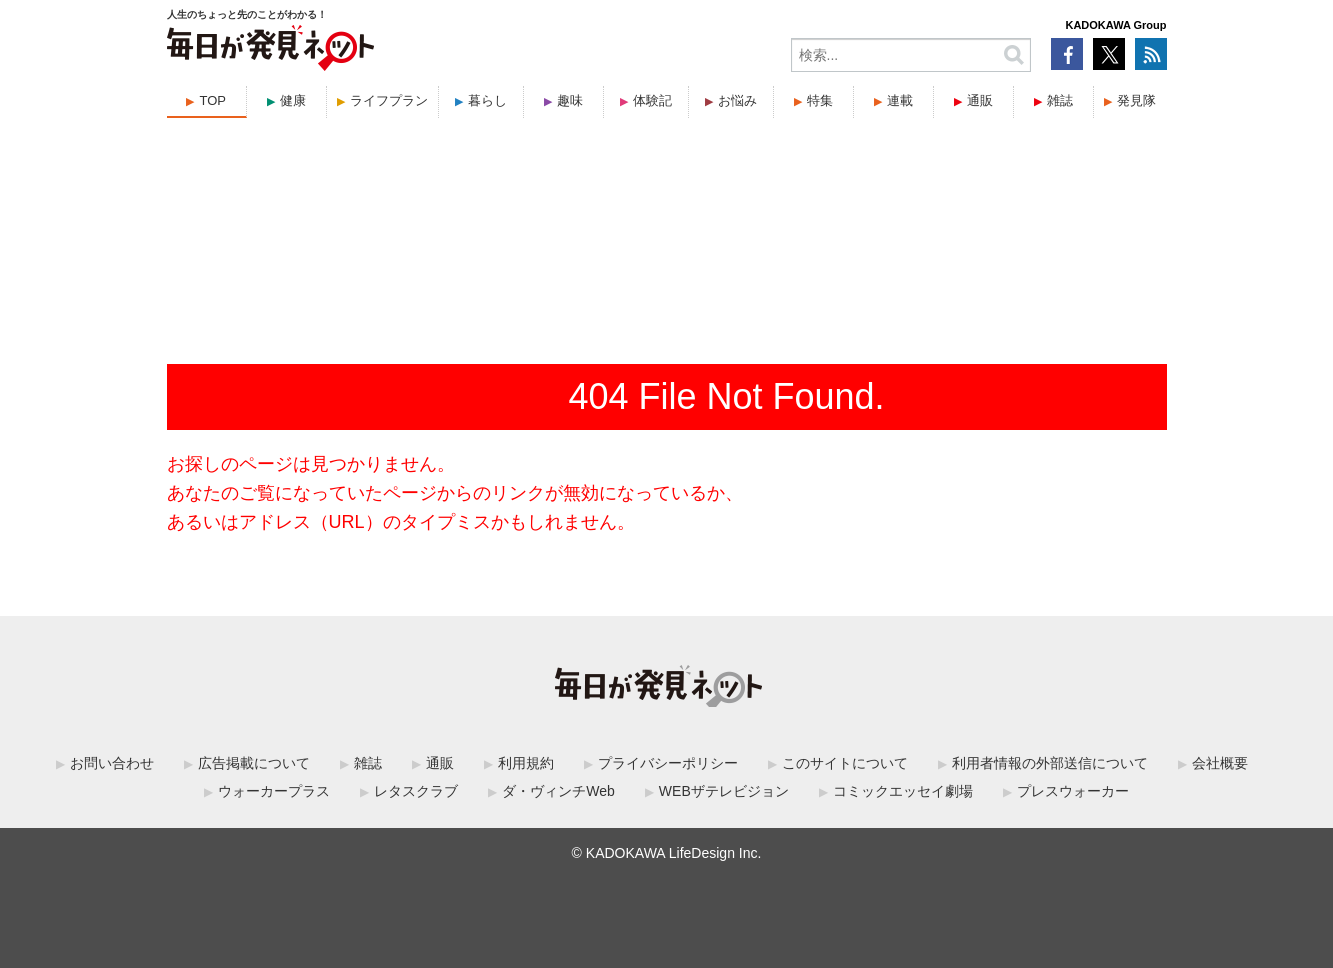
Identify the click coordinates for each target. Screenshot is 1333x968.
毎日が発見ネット (283, 48)
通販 (980, 100)
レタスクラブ (416, 791)
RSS (1151, 54)
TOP (212, 100)
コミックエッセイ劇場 (903, 791)
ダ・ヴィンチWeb (558, 791)
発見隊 (1136, 100)
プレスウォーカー (1073, 791)
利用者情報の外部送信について (1050, 763)
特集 (820, 100)
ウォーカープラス (274, 791)
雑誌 (1060, 100)
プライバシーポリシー (668, 763)
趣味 (570, 100)
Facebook (1067, 54)
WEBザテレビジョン (724, 791)
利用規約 (526, 763)
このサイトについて (845, 763)
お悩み (737, 100)
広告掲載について (254, 763)
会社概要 (1220, 763)
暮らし (487, 100)
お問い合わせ (112, 763)
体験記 (652, 100)
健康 (293, 100)
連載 (900, 100)
